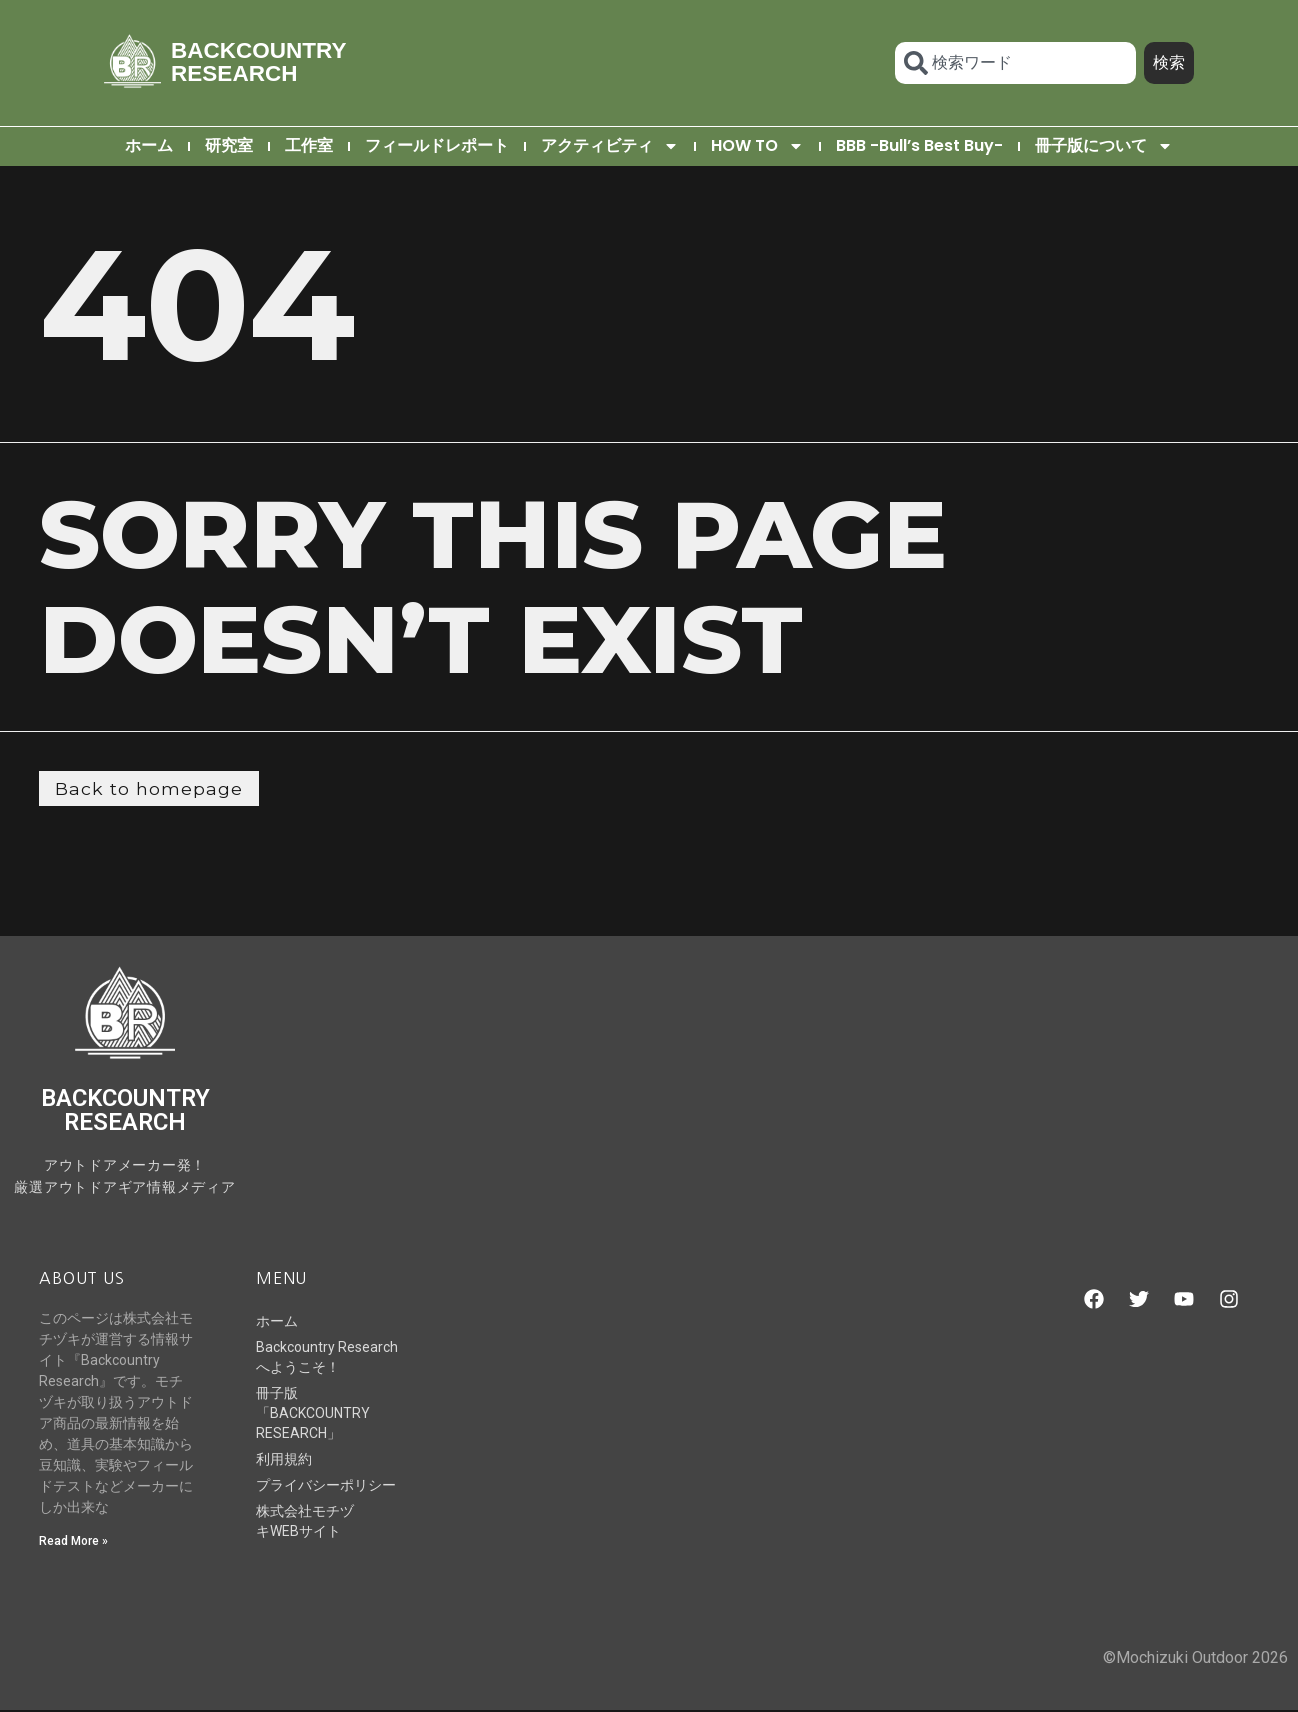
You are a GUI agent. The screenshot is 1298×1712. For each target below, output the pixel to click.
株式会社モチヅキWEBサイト (305, 1522)
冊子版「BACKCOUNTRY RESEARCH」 (313, 1414)
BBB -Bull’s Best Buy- (919, 145)
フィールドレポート (437, 145)
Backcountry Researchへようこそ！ (327, 1358)
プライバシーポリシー (326, 1486)
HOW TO (757, 146)
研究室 (229, 145)
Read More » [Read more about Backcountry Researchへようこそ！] (73, 1542)
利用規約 (284, 1460)
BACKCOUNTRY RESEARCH (258, 62)
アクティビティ (610, 146)
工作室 (309, 145)
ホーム (149, 145)
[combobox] (1015, 63)
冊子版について (1104, 146)
